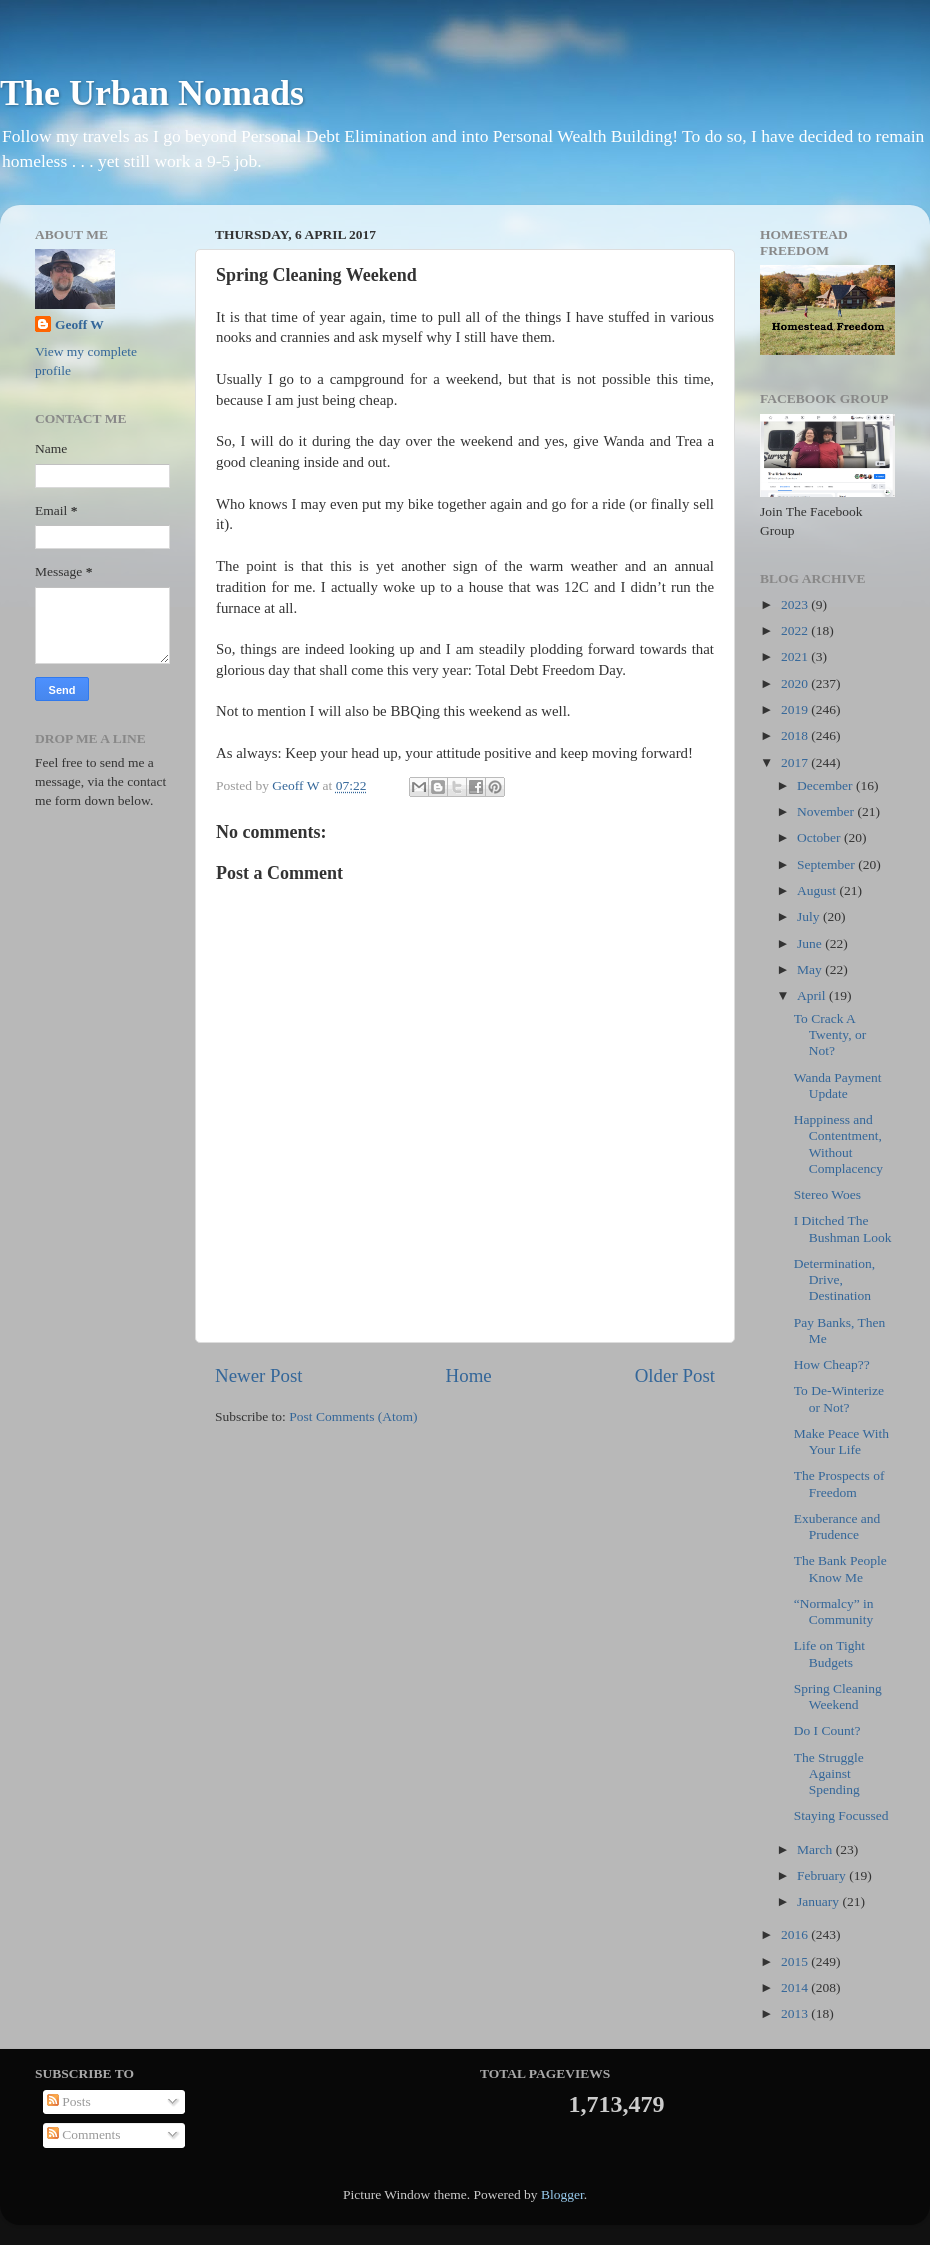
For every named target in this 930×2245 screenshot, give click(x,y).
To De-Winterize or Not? (839, 1398)
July (810, 916)
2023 (796, 604)
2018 (796, 735)
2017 (796, 762)
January (819, 1901)
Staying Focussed (841, 1815)
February (823, 1875)
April (813, 995)
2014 (796, 1987)
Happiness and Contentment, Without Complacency (838, 1144)
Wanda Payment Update (838, 1085)
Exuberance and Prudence (837, 1526)
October (820, 837)
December (826, 785)
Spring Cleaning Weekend (838, 1696)
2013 (796, 2013)
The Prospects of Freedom (839, 1483)
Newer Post (259, 1375)
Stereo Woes (827, 1194)
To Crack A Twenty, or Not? (830, 1034)
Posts (69, 2101)
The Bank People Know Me (840, 1568)
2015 (796, 1961)
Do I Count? (827, 1730)
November (827, 811)
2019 (796, 709)
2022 (796, 630)
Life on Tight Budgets (829, 1653)
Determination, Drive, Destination (834, 1279)
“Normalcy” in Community (834, 1611)
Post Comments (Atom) (353, 1416)
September (827, 864)
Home (469, 1375)
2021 (796, 656)
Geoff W (79, 324)
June (811, 943)
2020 (796, 683)
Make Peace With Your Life (841, 1441)
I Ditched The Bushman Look (843, 1228)
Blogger (562, 2194)
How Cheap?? (832, 1364)
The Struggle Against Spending (829, 1773)
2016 (796, 1934)
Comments (84, 2134)
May (811, 969)
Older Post (675, 1375)
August (818, 890)
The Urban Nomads (152, 93)
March (816, 1849)
